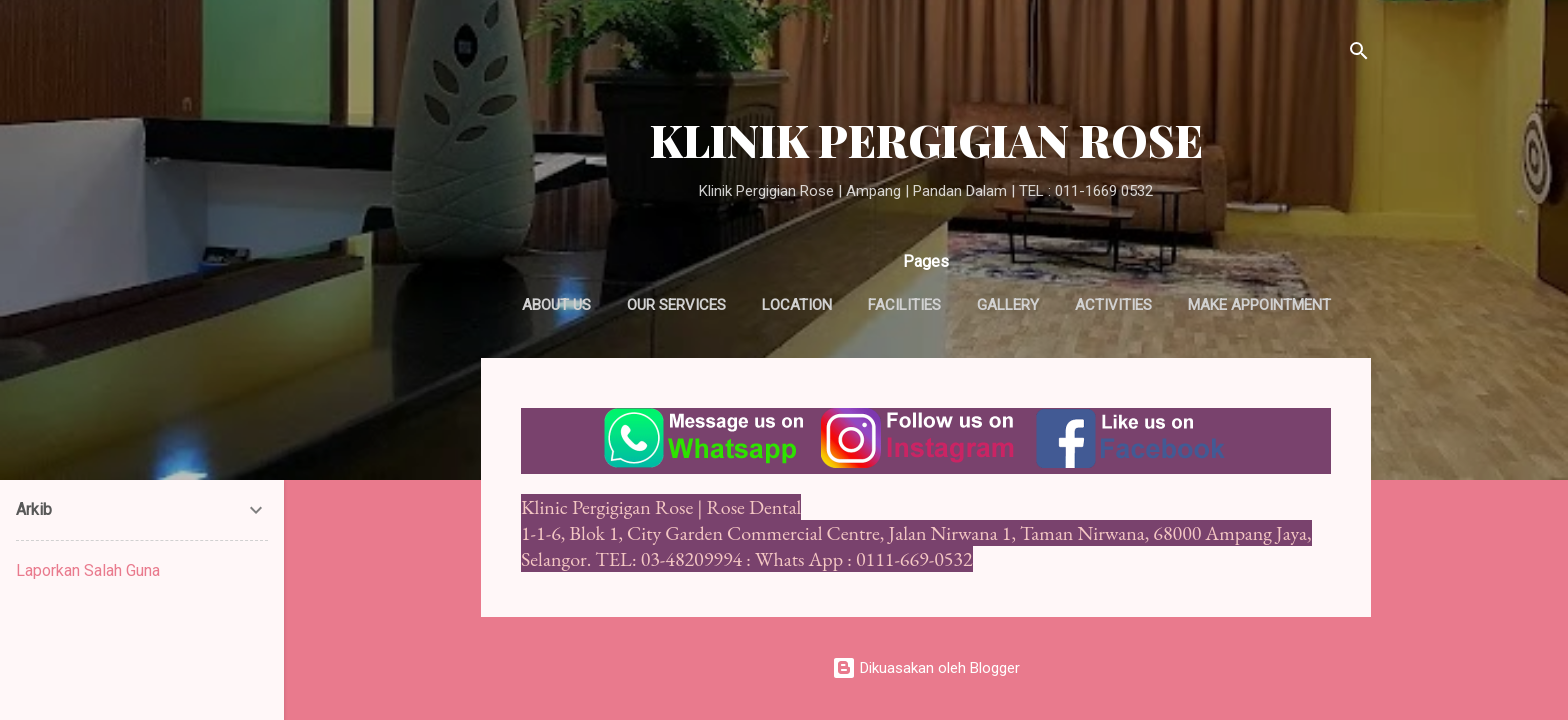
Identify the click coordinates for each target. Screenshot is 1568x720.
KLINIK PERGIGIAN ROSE (926, 139)
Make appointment (1259, 305)
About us (556, 305)
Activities (1113, 305)
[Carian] (1359, 54)
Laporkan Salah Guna (88, 570)
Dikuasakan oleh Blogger (926, 668)
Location (797, 305)
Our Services (676, 305)
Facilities (904, 305)
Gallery (1008, 305)
